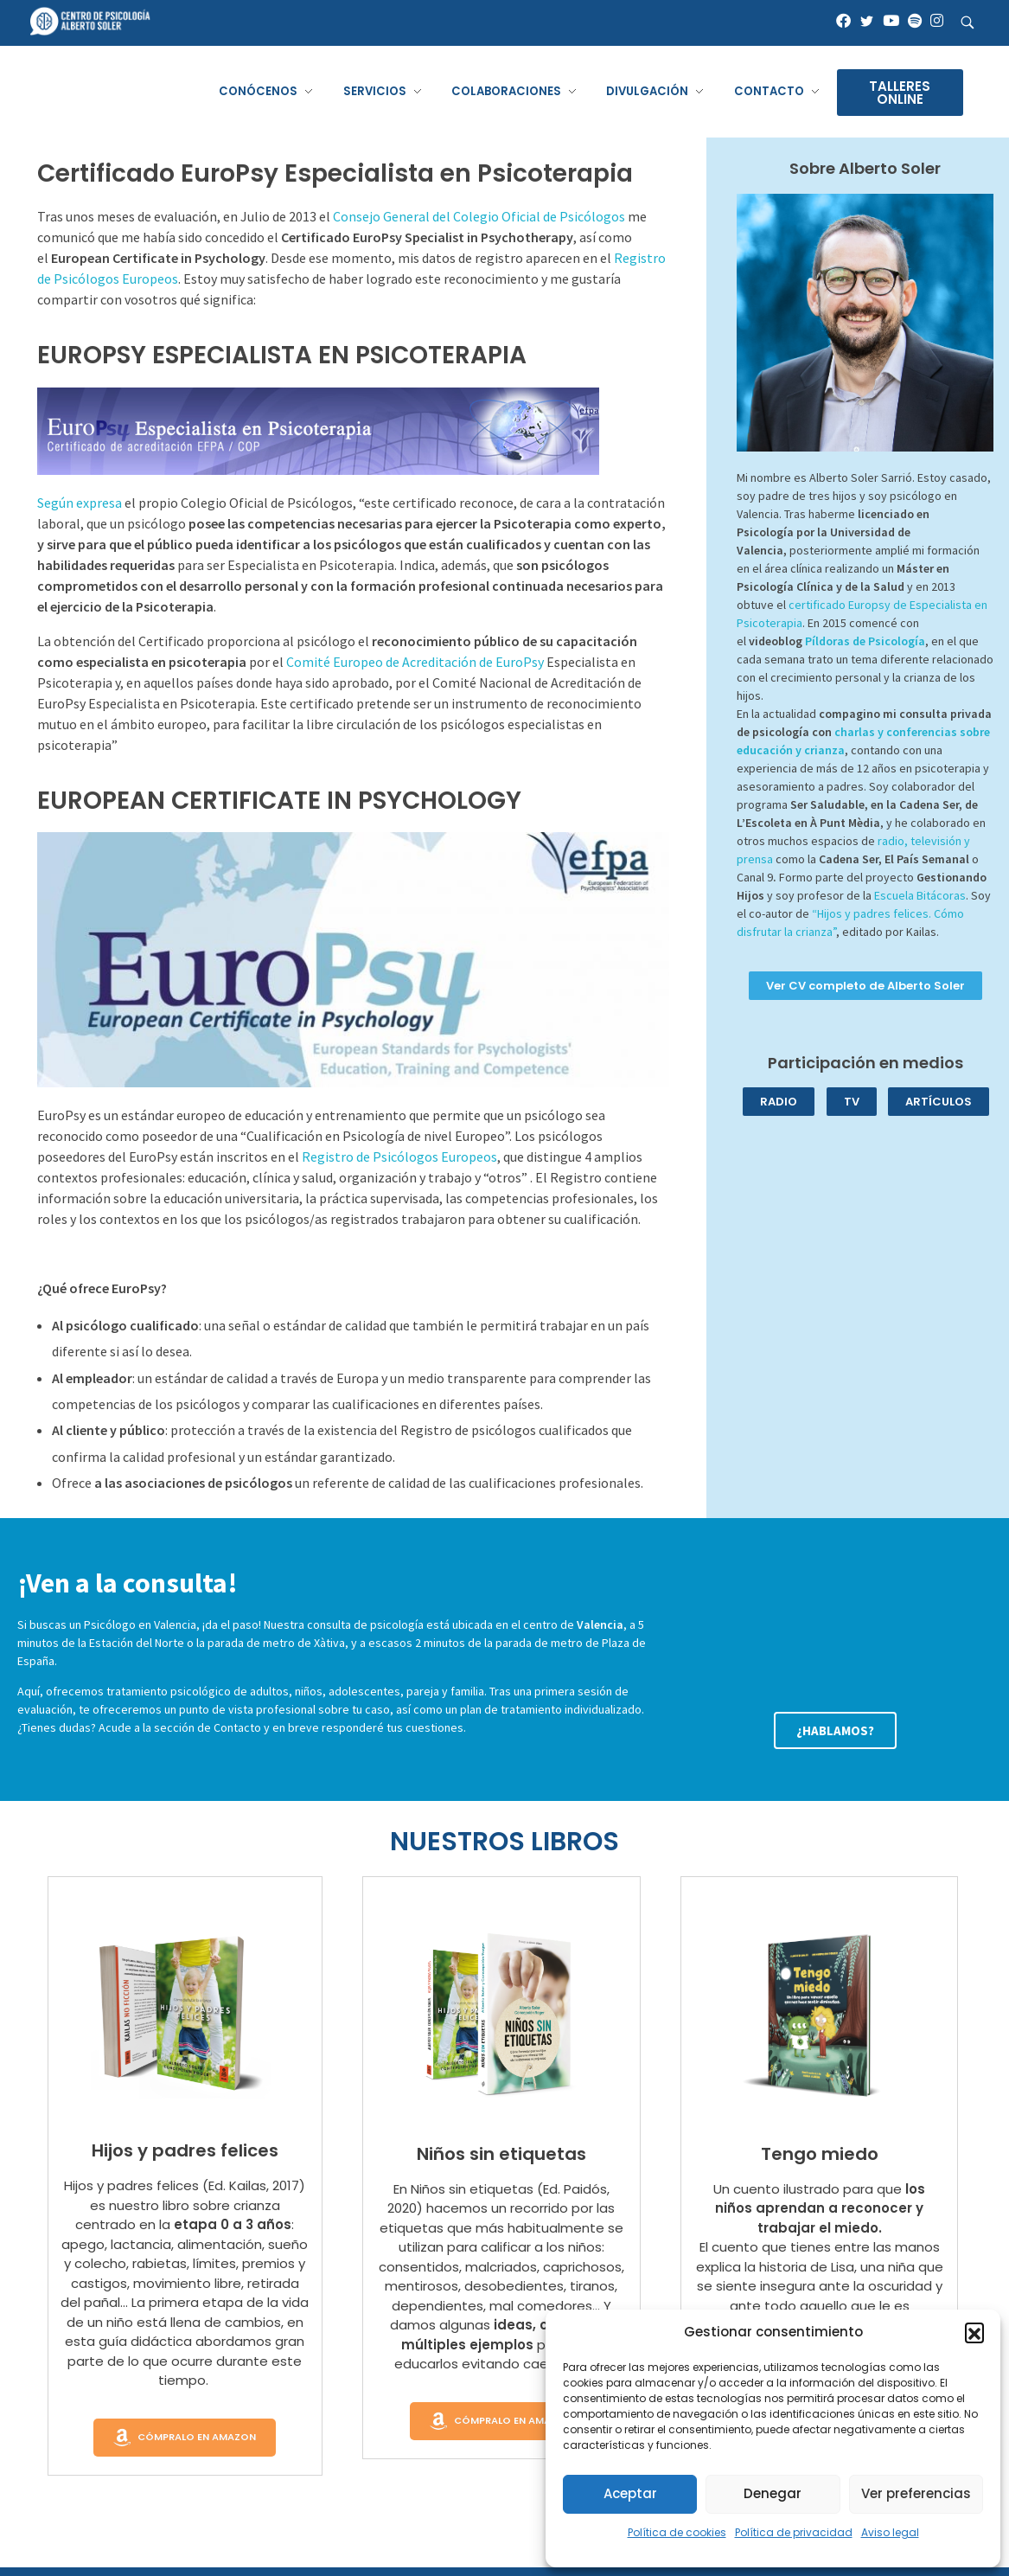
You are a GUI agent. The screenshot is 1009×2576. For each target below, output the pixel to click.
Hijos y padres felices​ (185, 2150)
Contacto (237, 1727)
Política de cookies (677, 2532)
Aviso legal (890, 2532)
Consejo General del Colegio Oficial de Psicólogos (479, 216)
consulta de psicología (365, 1624)
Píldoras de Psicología (865, 641)
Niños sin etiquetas (501, 2154)
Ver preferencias (916, 2493)
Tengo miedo (819, 2154)
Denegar (772, 2493)
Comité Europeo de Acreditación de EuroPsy (415, 661)
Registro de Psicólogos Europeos (399, 1156)
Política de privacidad (794, 2532)
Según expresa (79, 502)
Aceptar (630, 2493)
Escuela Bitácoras (920, 895)
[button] (974, 2332)
